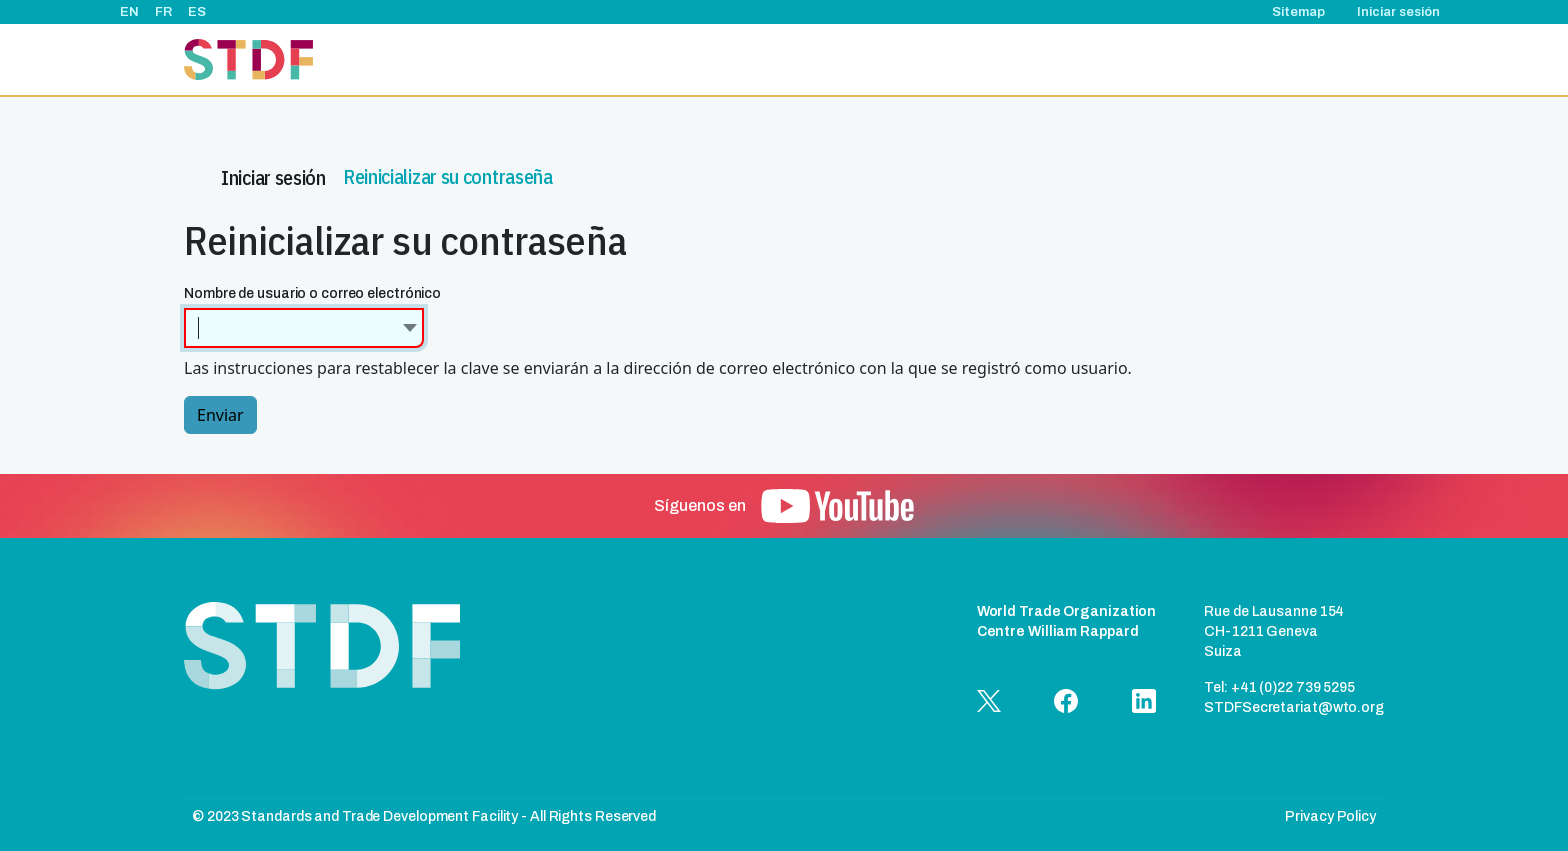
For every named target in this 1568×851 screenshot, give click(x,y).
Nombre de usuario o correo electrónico (312, 293)
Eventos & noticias (947, 60)
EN (129, 12)
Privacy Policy (1330, 816)
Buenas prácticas (1157, 60)
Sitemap (1298, 12)
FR (163, 12)
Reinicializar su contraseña (448, 172)
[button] (837, 506)
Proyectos (831, 60)
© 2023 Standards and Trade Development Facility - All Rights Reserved (424, 816)
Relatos (1054, 60)
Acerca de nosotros (710, 60)
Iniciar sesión (1398, 12)
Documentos (1276, 60)
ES (197, 12)
